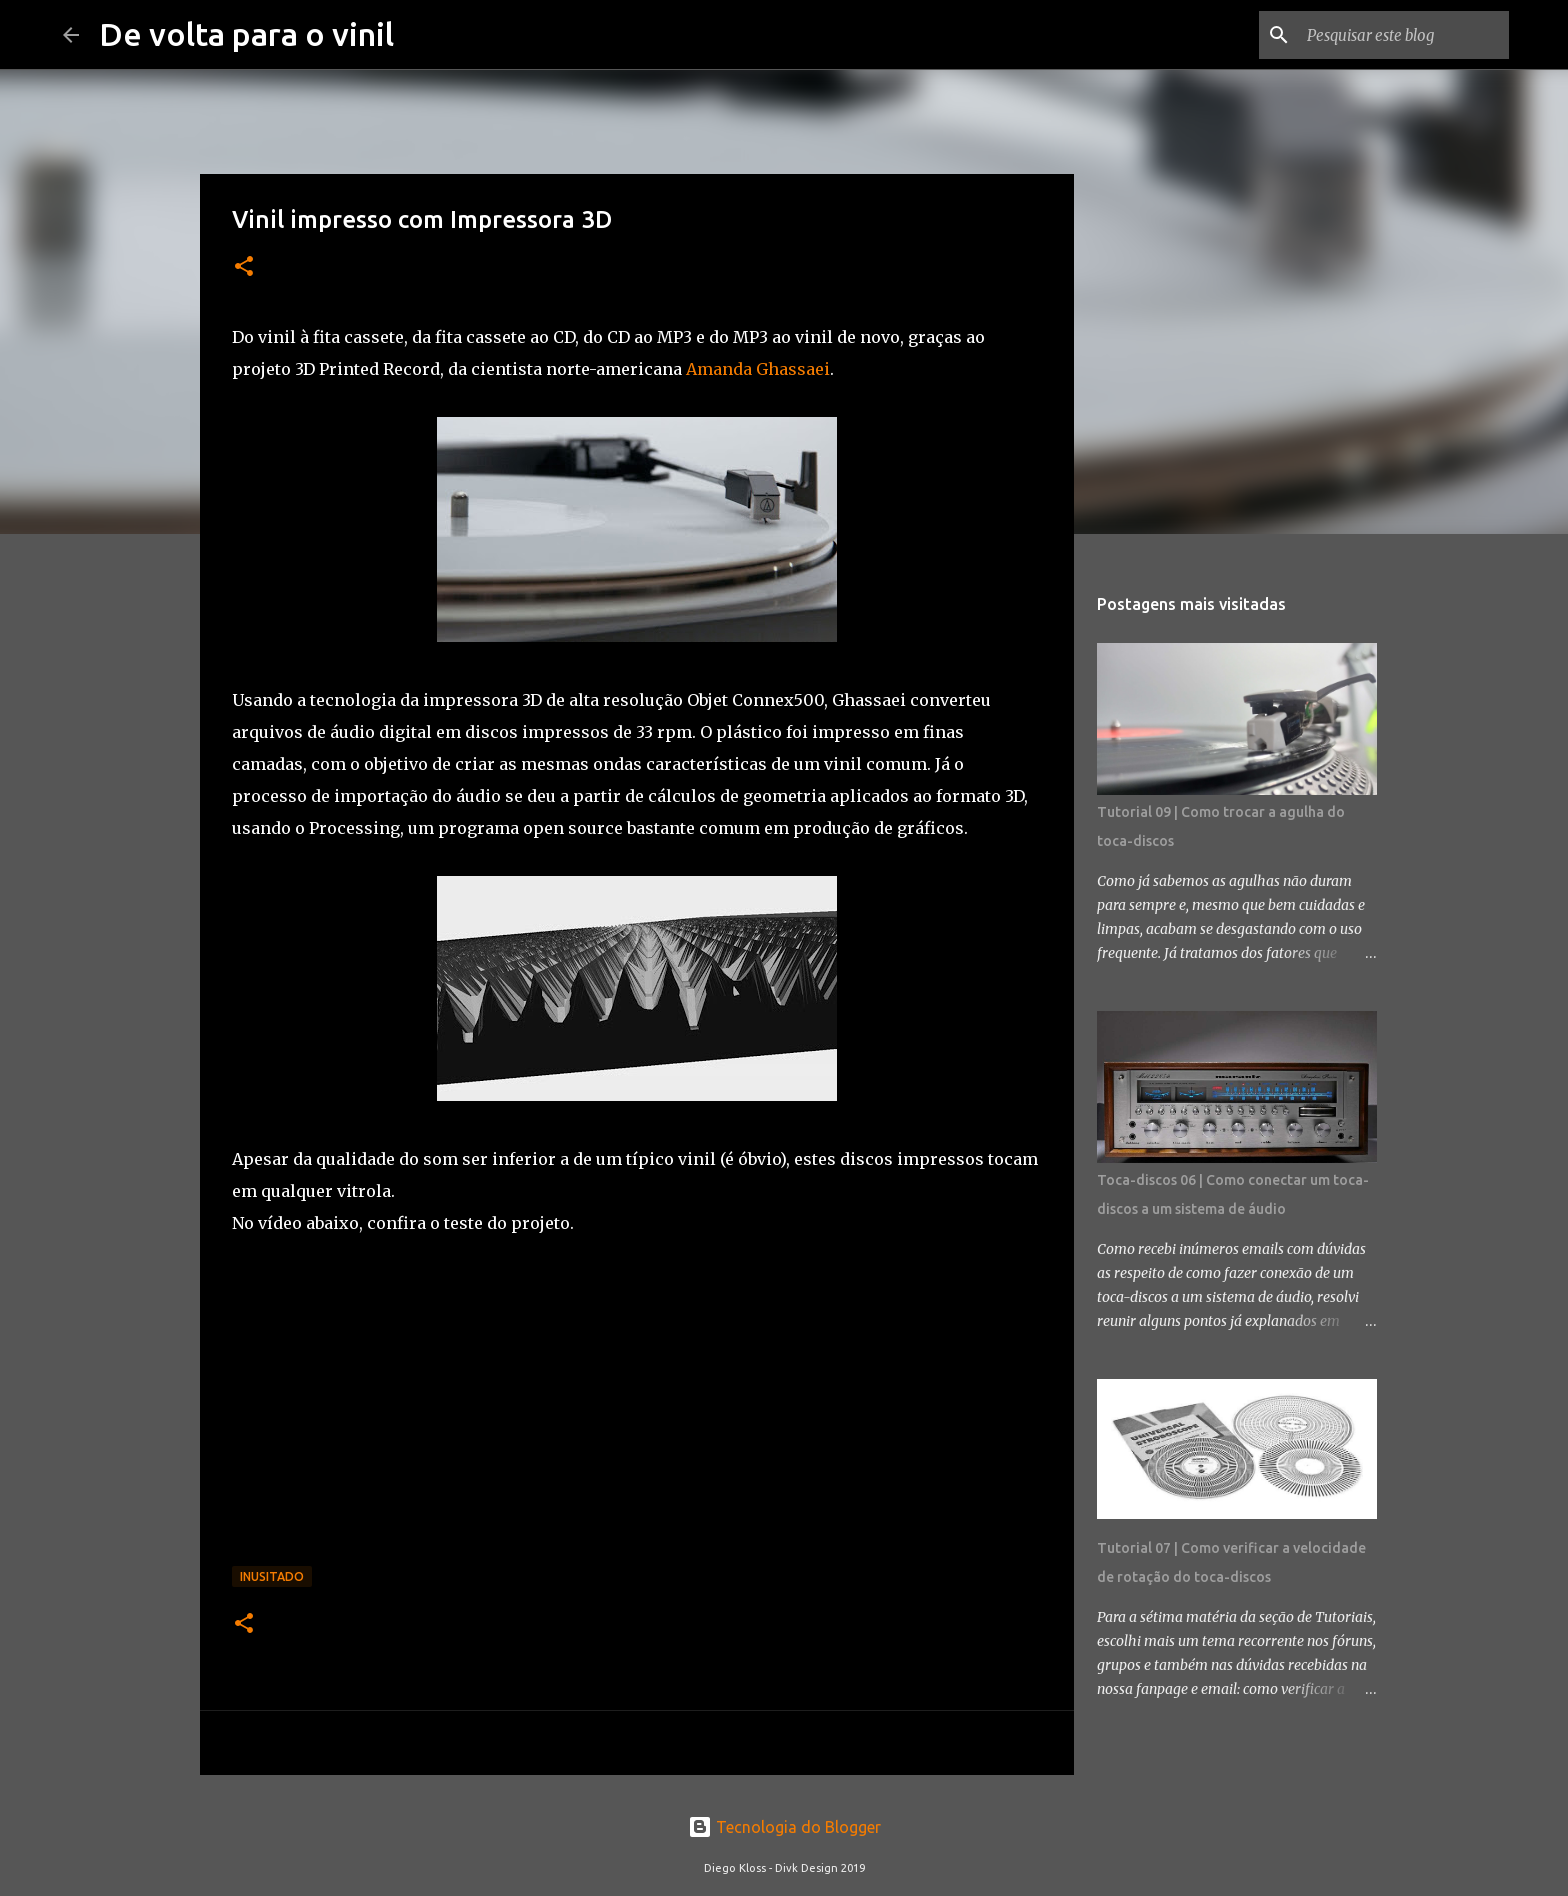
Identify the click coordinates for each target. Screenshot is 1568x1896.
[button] (244, 267)
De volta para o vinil (246, 34)
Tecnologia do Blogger (784, 1827)
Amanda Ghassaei (756, 369)
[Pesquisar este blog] (1404, 35)
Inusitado (272, 1576)
